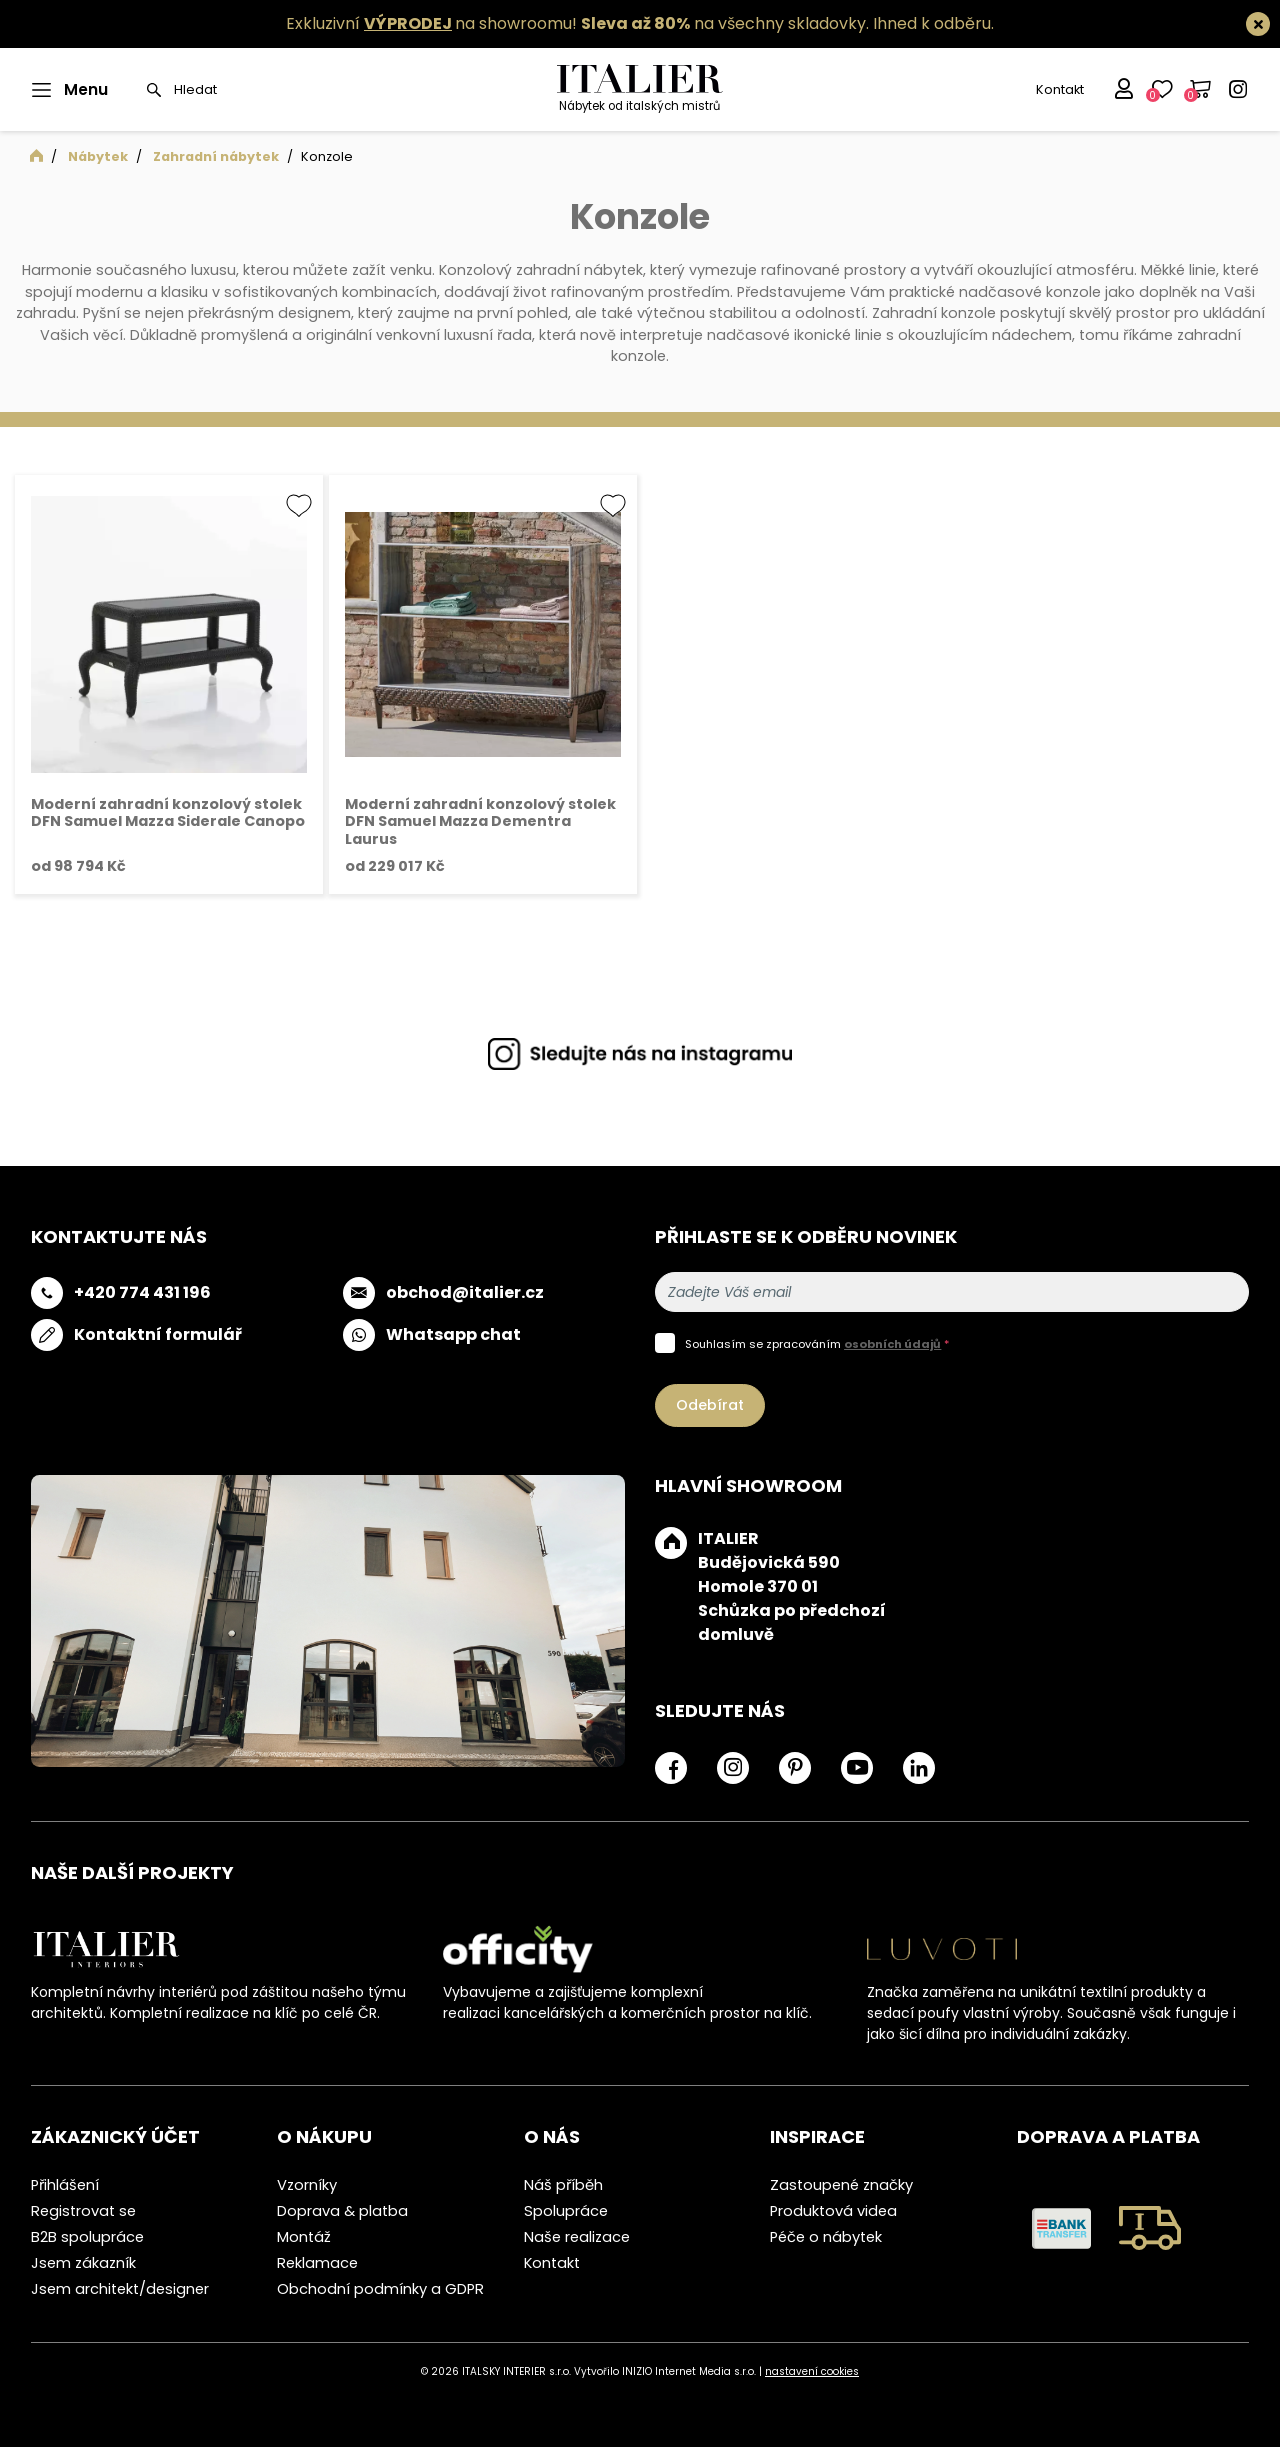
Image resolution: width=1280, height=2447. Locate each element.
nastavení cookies (812, 2371)
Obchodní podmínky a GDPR (380, 2289)
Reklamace (317, 2263)
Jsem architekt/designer (120, 2289)
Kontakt (1060, 89)
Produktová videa (833, 2211)
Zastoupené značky (841, 2185)
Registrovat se (83, 2211)
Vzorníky (307, 2185)
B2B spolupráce (87, 2237)
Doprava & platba (342, 2211)
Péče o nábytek (826, 2237)
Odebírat (710, 1405)
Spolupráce (566, 2211)
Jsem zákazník (83, 2263)
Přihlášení (65, 2185)
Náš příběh (563, 2185)
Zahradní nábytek (216, 156)
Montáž (304, 2237)
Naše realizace (577, 2237)
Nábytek (98, 156)
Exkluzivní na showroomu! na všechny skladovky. (577, 23)
